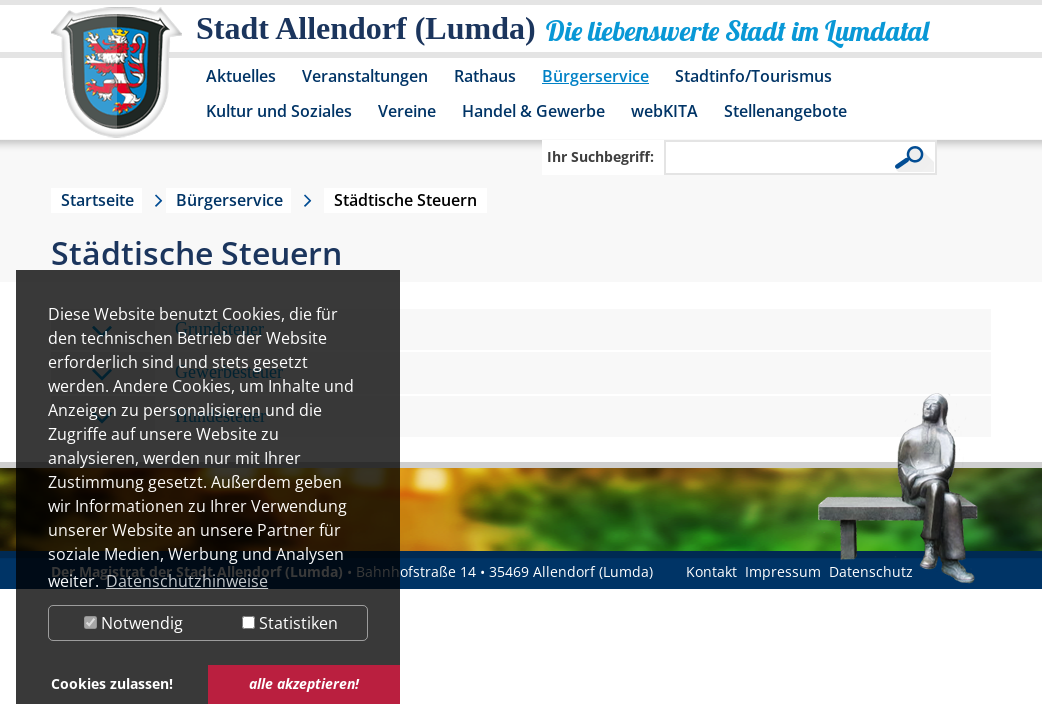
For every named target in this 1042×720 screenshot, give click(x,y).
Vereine (407, 111)
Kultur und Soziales (279, 111)
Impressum (783, 571)
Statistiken (290, 623)
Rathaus (485, 76)
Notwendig (133, 623)
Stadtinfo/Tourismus (753, 76)
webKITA (664, 111)
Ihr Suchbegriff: (600, 156)
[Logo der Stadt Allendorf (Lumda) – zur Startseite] (116, 82)
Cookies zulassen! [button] (112, 683)
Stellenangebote (785, 111)
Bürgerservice (595, 76)
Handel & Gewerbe (533, 111)
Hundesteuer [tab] (178, 417)
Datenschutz (871, 571)
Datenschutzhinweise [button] (187, 581)
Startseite (97, 200)
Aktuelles (241, 76)
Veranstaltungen (365, 76)
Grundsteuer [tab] (177, 330)
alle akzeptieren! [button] (304, 683)
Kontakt (711, 571)
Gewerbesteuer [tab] (187, 373)
